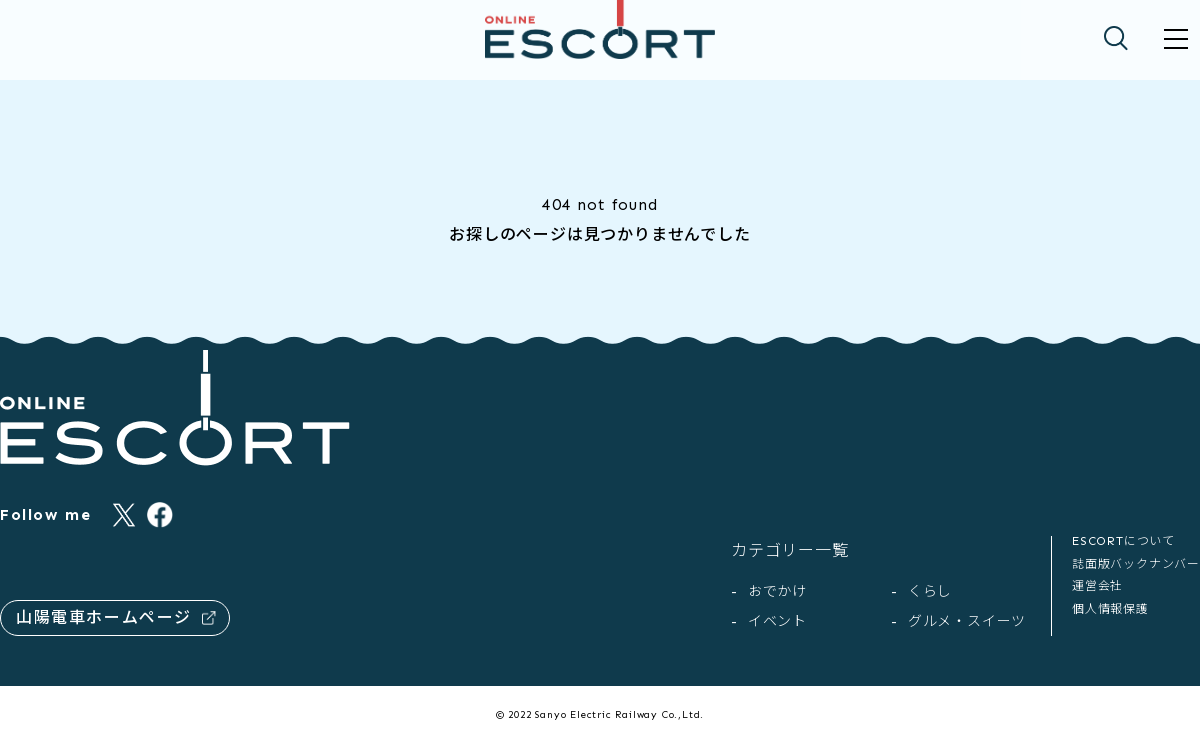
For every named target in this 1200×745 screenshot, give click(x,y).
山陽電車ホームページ (116, 617)
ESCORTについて (1123, 541)
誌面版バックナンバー (1136, 564)
